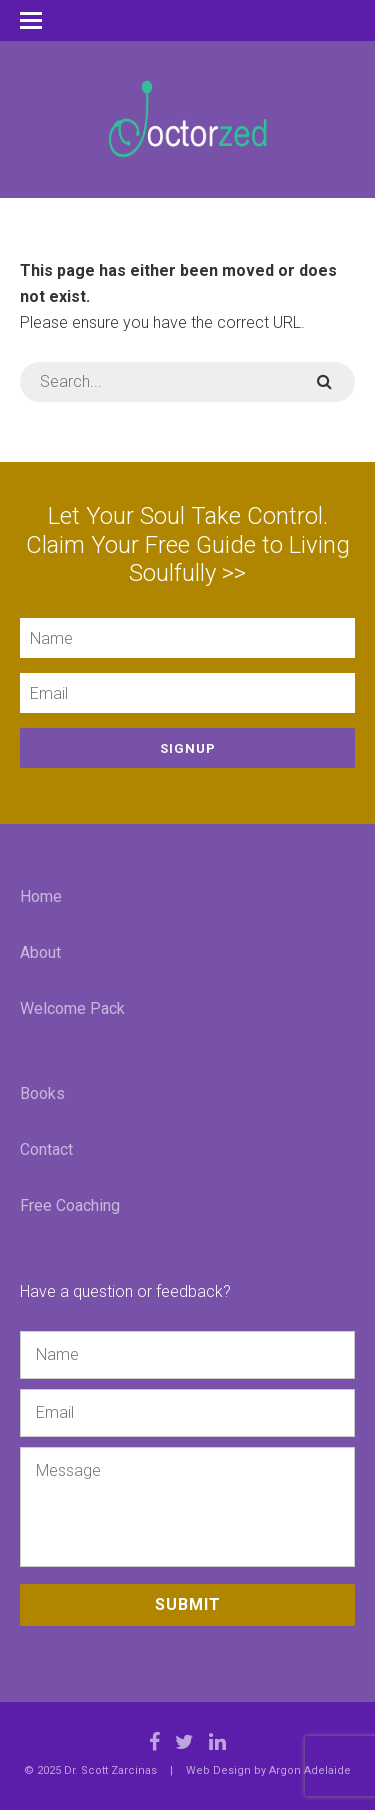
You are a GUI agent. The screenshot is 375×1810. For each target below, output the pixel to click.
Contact (46, 1149)
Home (41, 896)
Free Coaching (70, 1205)
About (40, 952)
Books (42, 1093)
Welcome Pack (72, 1008)
